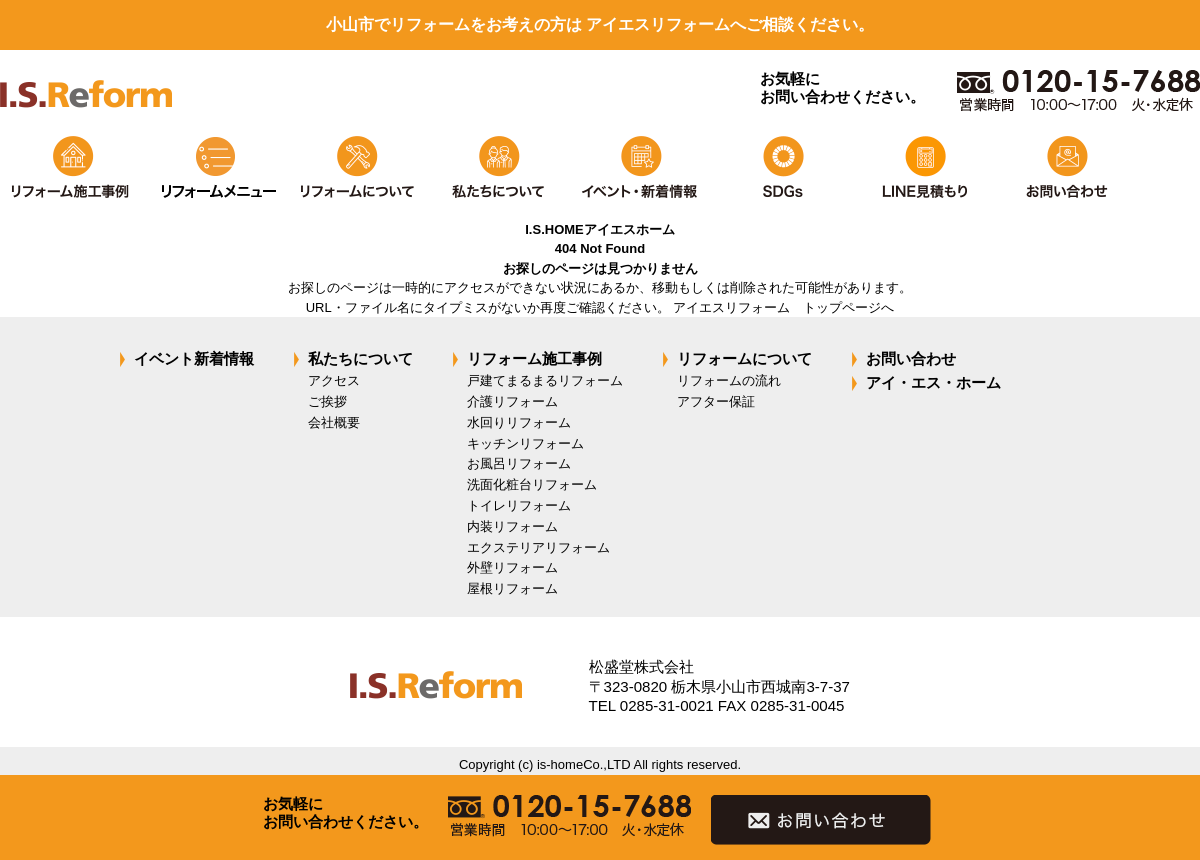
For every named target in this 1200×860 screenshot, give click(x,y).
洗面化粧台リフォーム (532, 484)
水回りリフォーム (519, 422)
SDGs (781, 167)
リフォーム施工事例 (71, 167)
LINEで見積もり (923, 167)
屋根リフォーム (512, 588)
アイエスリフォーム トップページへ (783, 307)
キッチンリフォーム (525, 443)
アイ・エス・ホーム (933, 382)
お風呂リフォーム (519, 463)
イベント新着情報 (194, 358)
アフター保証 (716, 401)
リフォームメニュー (213, 167)
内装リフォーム (512, 526)
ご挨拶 (327, 401)
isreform (86, 107)
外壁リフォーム (512, 567)
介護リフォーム (512, 401)
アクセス (334, 380)
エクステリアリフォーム (538, 547)
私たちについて (497, 167)
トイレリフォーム (519, 505)
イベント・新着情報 (639, 167)
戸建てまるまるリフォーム (545, 380)
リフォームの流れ (729, 380)
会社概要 (334, 422)
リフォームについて (355, 167)
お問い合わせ (1065, 167)
